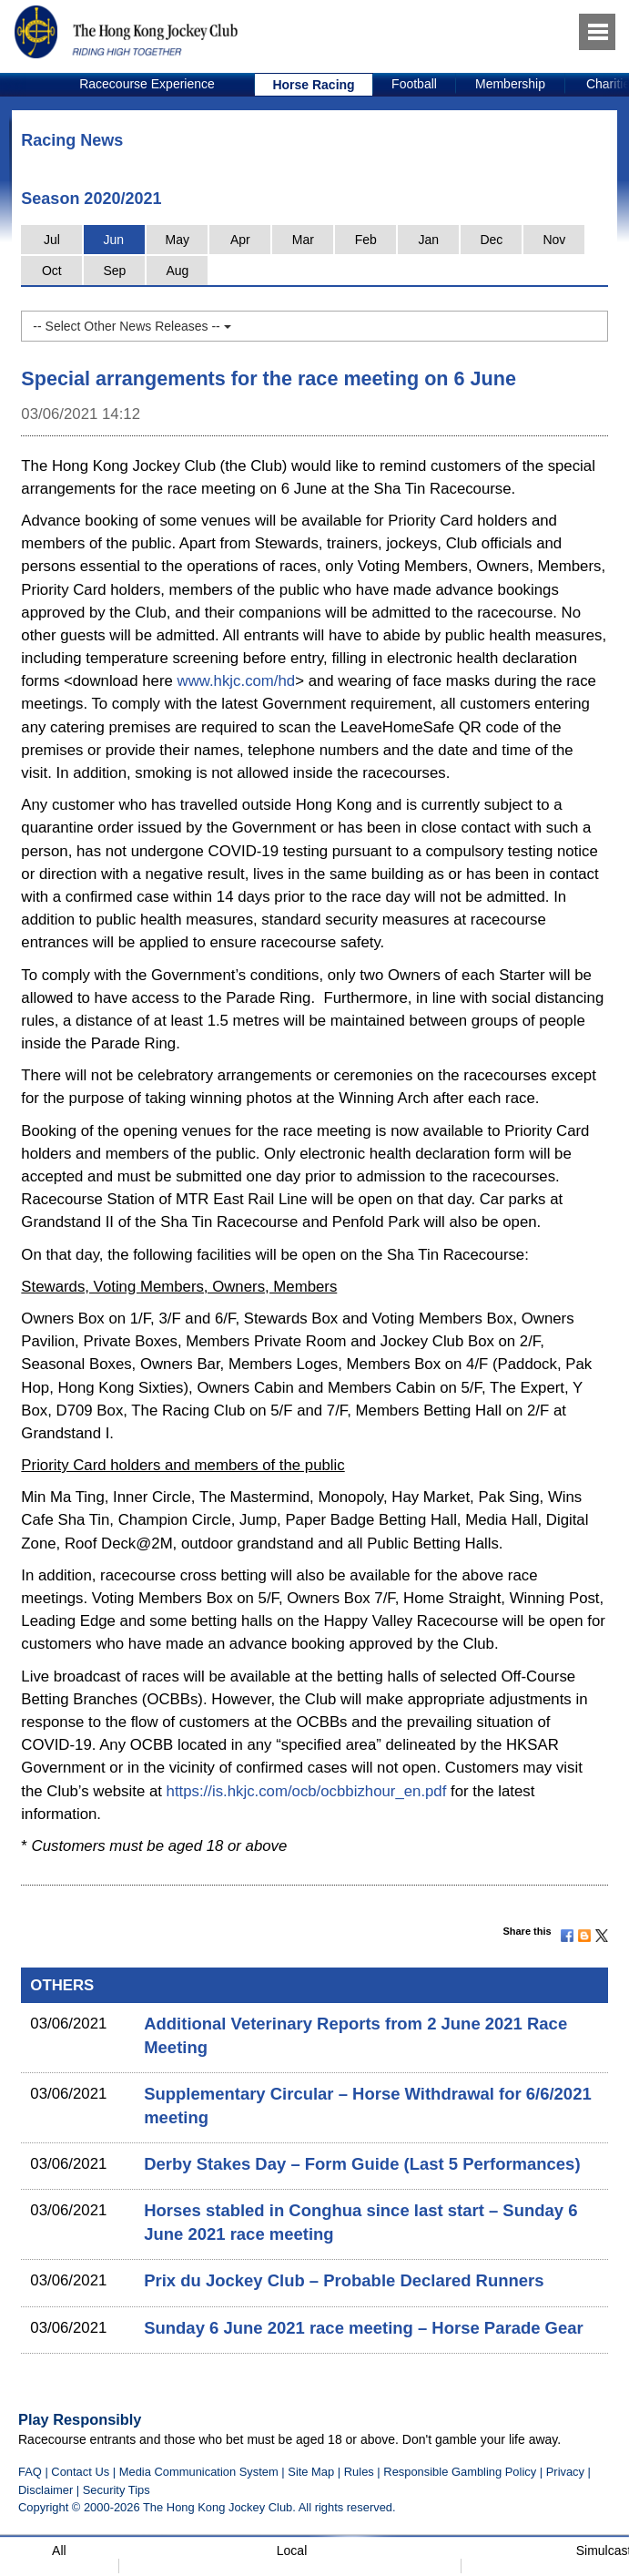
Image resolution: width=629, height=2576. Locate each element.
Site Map (311, 2472)
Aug (177, 270)
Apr (240, 239)
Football (414, 84)
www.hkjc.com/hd (237, 681)
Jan (429, 239)
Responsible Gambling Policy (459, 2472)
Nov (554, 239)
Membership (510, 84)
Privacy (565, 2472)
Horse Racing (313, 84)
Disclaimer (45, 2490)
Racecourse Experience (147, 84)
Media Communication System (199, 2472)
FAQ (30, 2472)
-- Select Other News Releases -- (131, 326)
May (177, 239)
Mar (303, 239)
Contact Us (80, 2472)
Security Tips (116, 2490)
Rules (361, 2472)
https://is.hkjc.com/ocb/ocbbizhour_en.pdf (307, 1791)
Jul (52, 239)
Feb (366, 239)
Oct (52, 270)
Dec (491, 239)
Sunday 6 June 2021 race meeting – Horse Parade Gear (363, 2327)
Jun (114, 239)
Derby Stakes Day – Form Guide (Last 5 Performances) (362, 2163)
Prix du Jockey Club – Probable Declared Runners (343, 2280)
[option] (147, 85)
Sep (114, 270)
